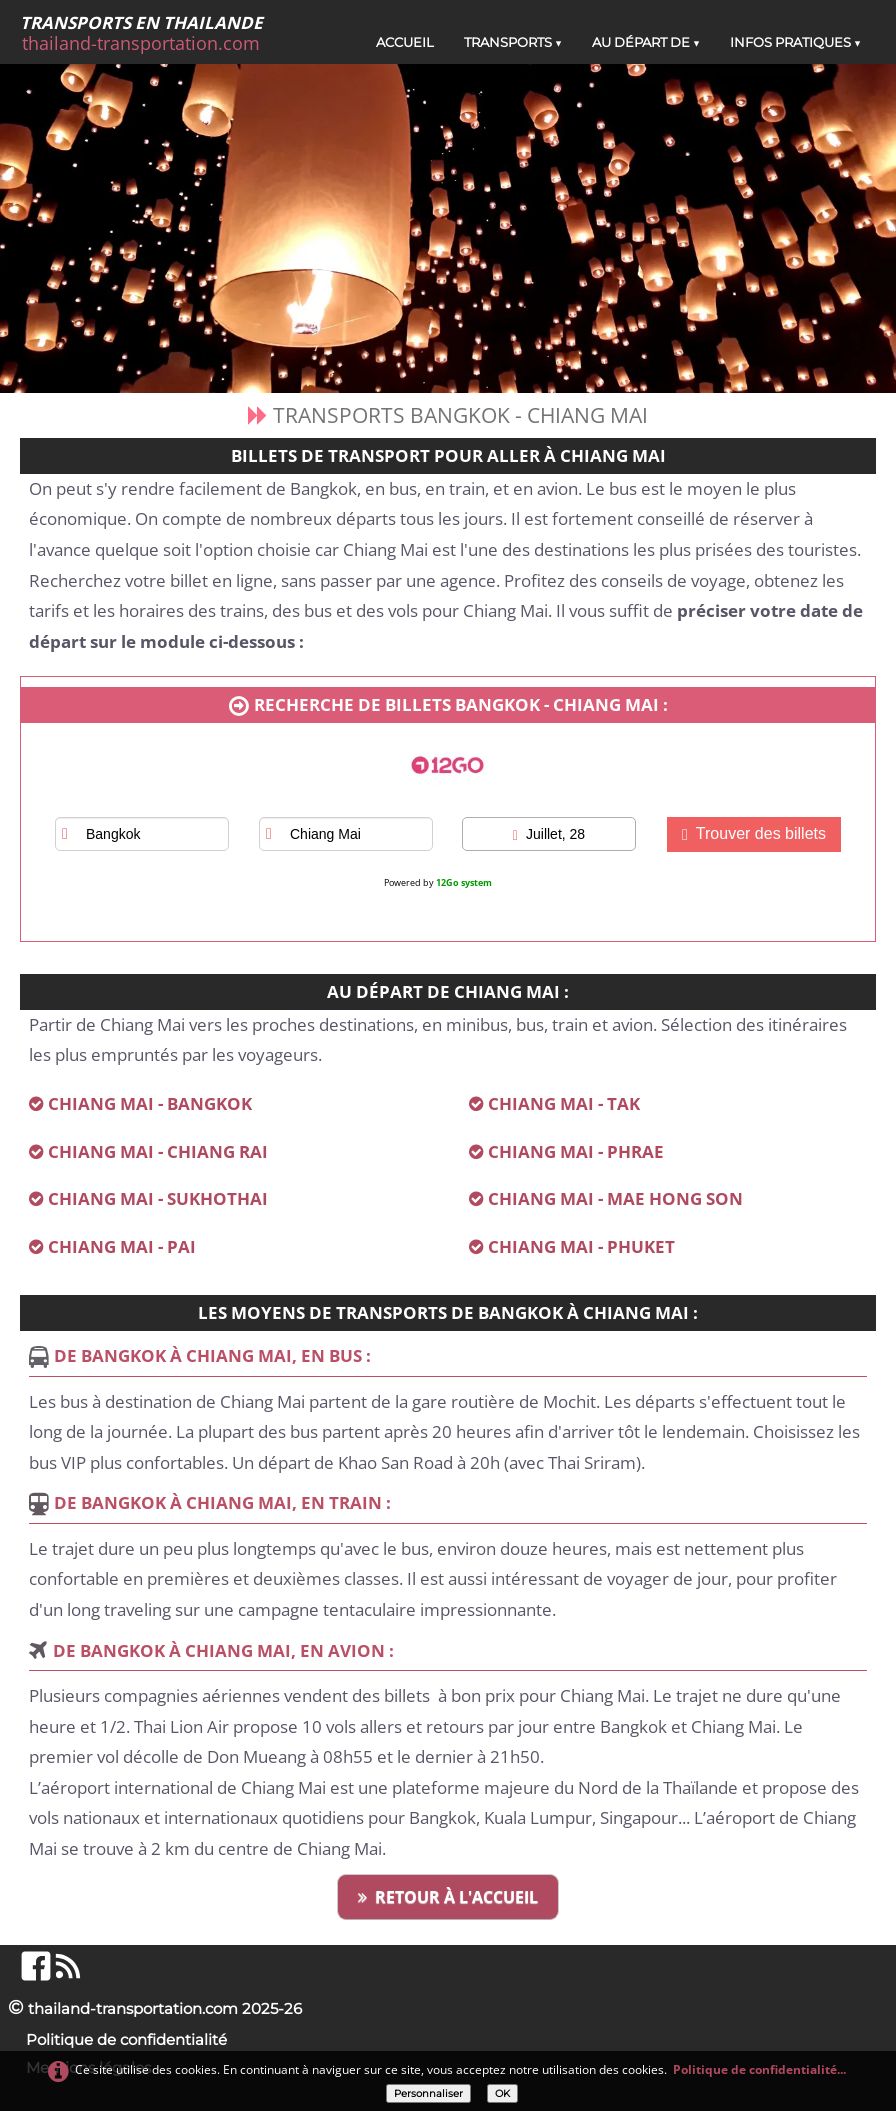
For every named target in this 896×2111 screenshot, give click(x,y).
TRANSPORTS (513, 42)
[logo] (149, 33)
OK (502, 2093)
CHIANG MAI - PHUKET (581, 1246)
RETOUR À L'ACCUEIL (448, 1897)
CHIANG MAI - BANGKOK (150, 1103)
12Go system (464, 882)
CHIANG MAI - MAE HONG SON (615, 1198)
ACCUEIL (405, 42)
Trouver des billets (754, 834)
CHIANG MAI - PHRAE (576, 1151)
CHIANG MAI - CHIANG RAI (158, 1151)
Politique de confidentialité (126, 2039)
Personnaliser (428, 2093)
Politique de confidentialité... (759, 2069)
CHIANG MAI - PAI (122, 1246)
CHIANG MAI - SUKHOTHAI (158, 1198)
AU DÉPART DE (646, 42)
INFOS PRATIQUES (795, 42)
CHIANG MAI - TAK (564, 1103)
